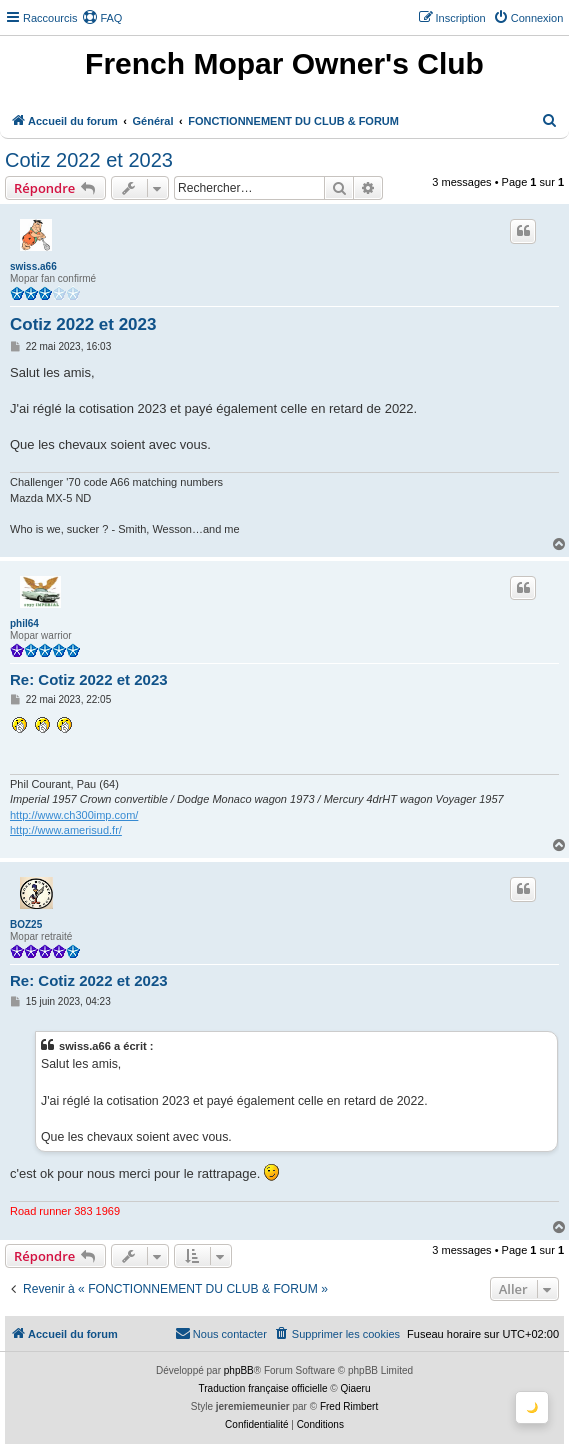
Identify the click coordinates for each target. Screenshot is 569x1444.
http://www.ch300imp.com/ (74, 815)
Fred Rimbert (349, 1406)
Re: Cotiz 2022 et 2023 (89, 679)
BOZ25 (26, 924)
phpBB (239, 1370)
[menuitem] (102, 18)
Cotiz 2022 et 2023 (89, 160)
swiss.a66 (33, 266)
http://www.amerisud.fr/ (66, 830)
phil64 (24, 623)
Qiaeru (355, 1388)
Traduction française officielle (263, 1388)
